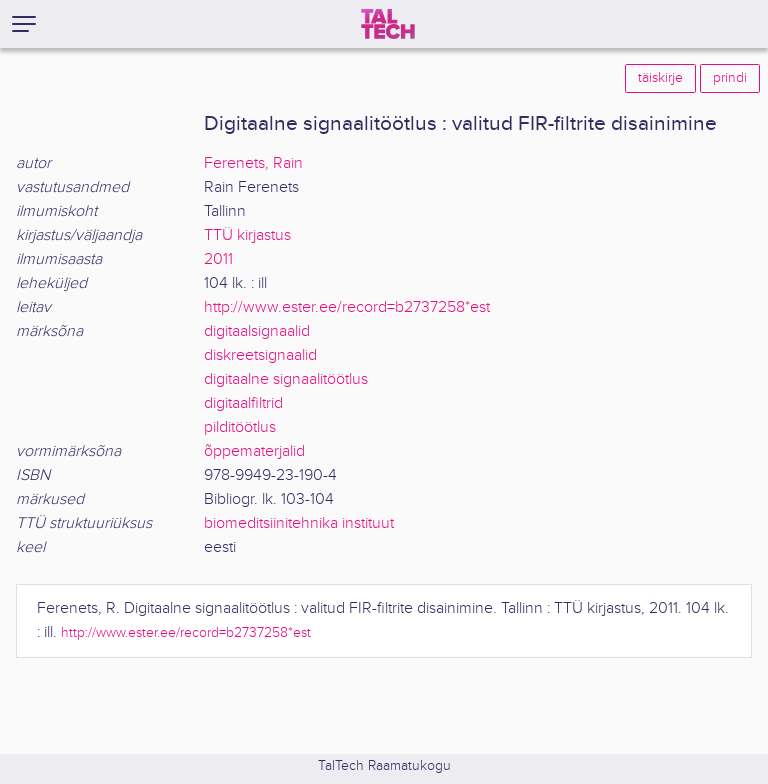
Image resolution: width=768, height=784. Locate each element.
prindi (730, 78)
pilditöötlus (240, 427)
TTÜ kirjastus (247, 235)
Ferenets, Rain (253, 163)
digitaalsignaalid (257, 331)
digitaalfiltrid (243, 403)
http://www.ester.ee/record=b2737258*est (347, 307)
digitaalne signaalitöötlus (286, 379)
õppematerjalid (254, 451)
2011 (218, 259)
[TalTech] (388, 24)
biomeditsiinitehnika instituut (299, 523)
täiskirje (660, 78)
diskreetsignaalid (260, 355)
